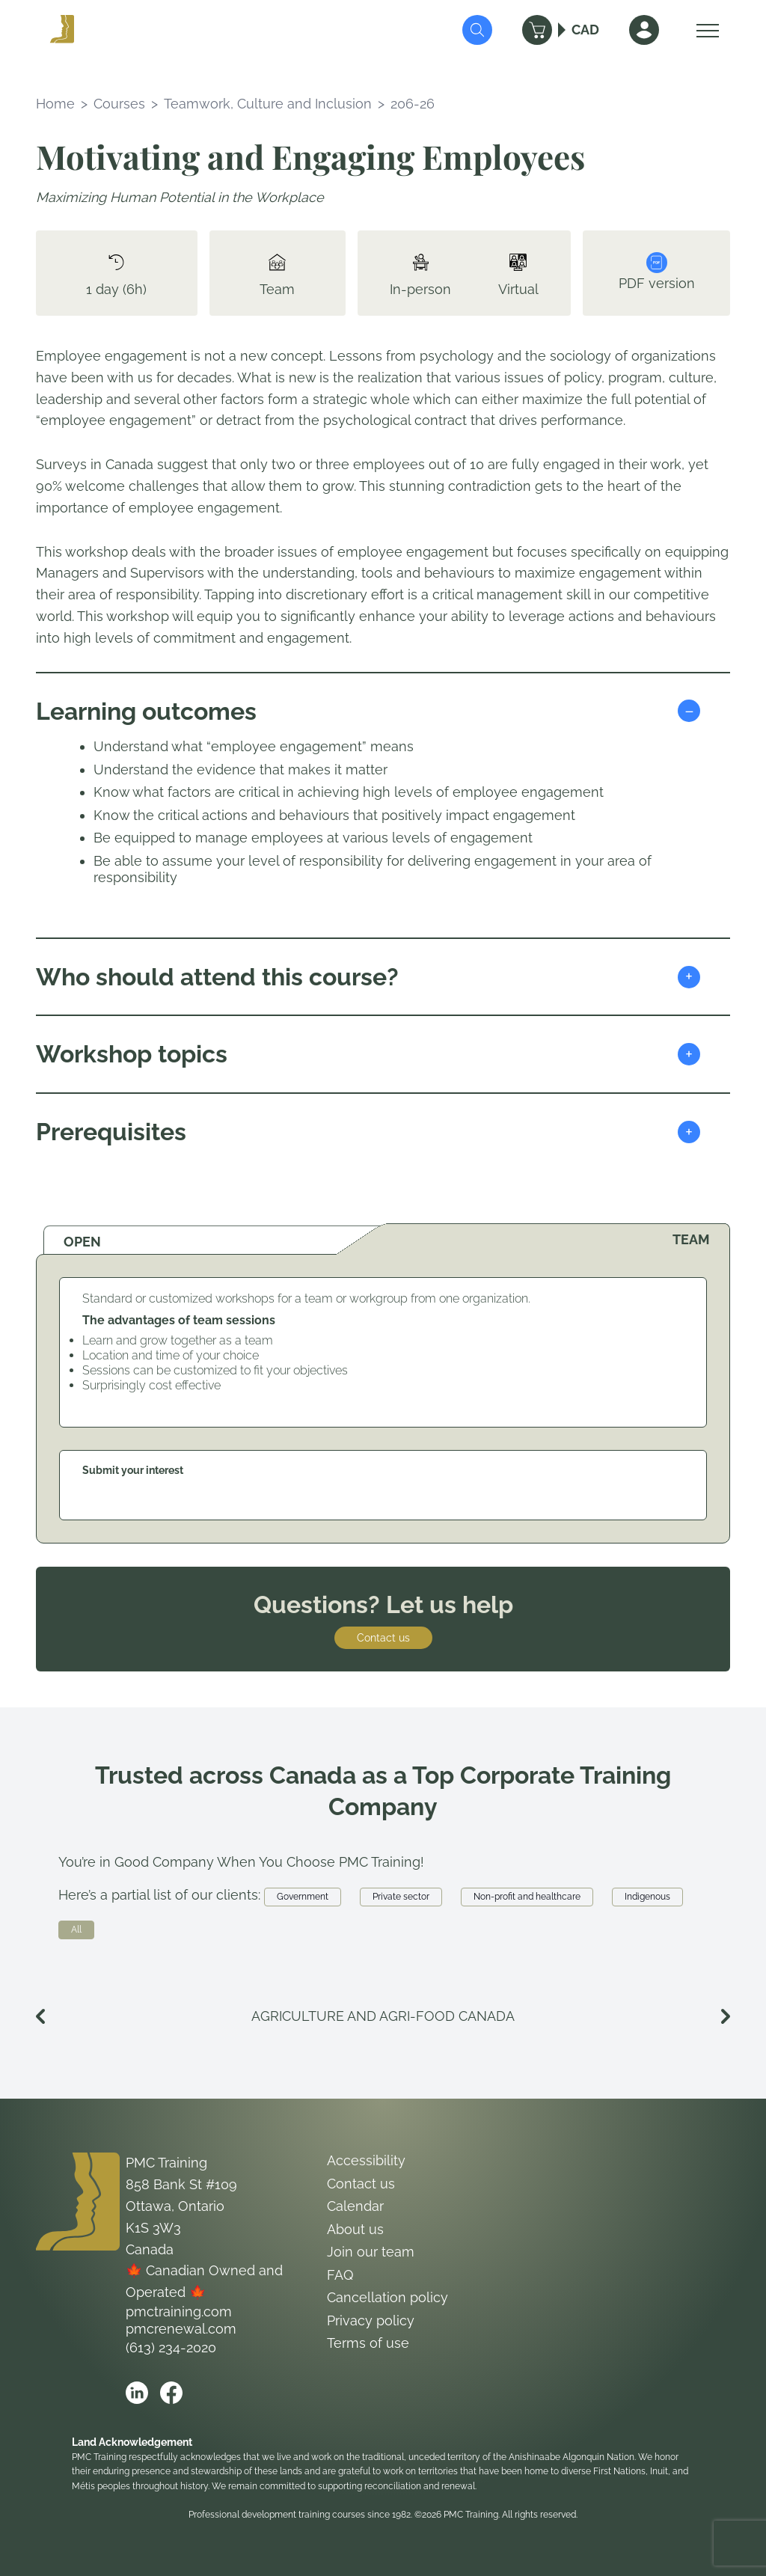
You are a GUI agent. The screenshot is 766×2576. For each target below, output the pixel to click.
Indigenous (647, 1896)
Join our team (370, 2252)
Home (55, 103)
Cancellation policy (387, 2297)
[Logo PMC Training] (62, 30)
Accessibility (366, 2160)
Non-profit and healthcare (527, 1896)
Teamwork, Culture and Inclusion (268, 103)
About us (355, 2229)
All (76, 1929)
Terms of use (368, 2343)
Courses (119, 103)
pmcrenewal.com (181, 2329)
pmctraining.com (179, 2311)
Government (302, 1896)
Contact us (383, 1638)
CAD (585, 29)
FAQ (340, 2275)
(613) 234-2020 (171, 2347)
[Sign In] (644, 30)
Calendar (355, 2206)
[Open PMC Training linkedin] (137, 2392)
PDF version (657, 271)
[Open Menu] (704, 30)
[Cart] (537, 30)
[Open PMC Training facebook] (171, 2392)
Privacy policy (370, 2320)
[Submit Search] (477, 30)
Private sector (401, 1896)
